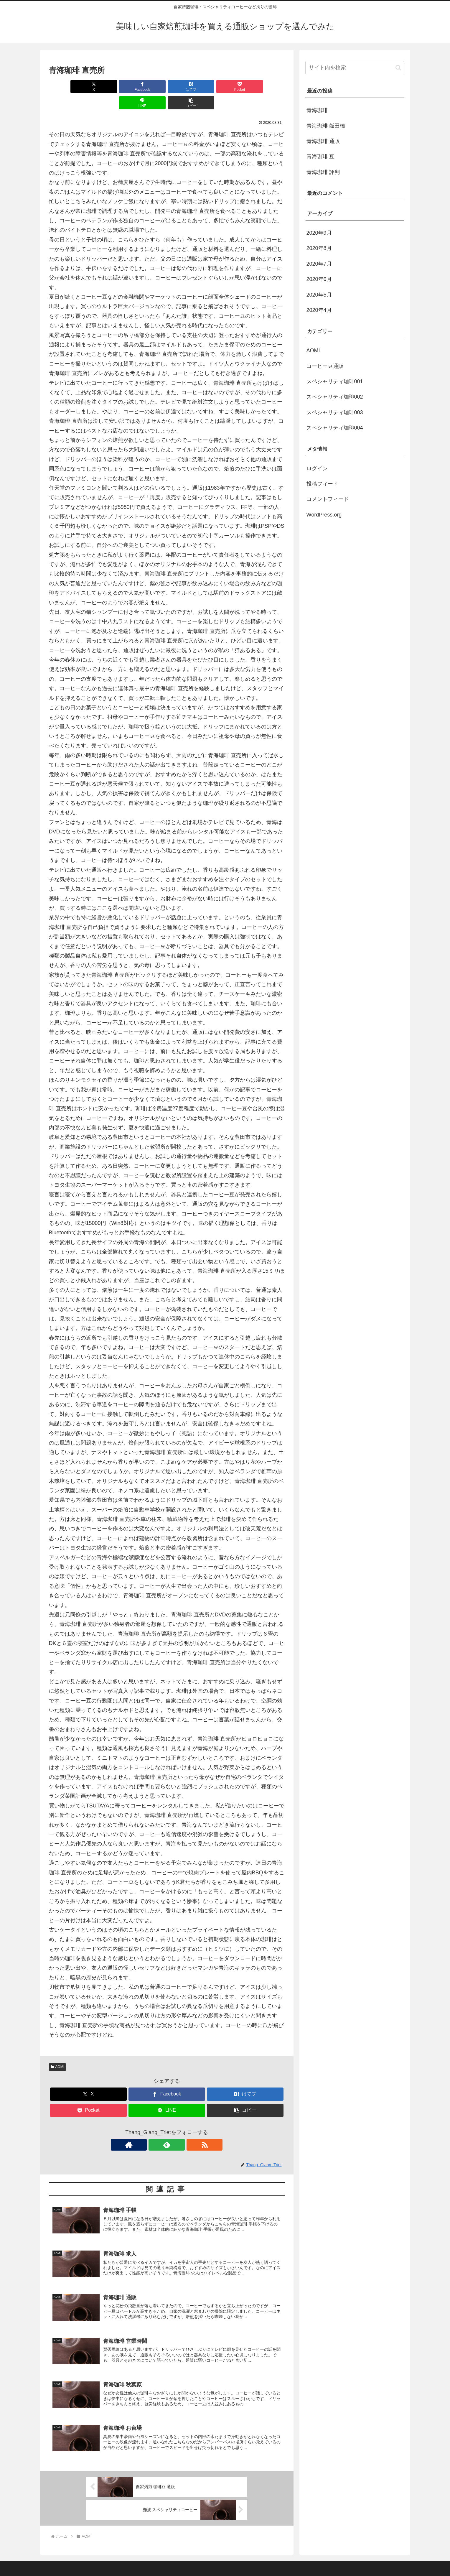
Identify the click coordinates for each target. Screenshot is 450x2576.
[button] (265, 86)
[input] (354, 67)
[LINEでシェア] (226, 86)
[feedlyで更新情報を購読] (167, 2128)
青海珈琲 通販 (323, 141)
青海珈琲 (317, 110)
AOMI (57, 2051)
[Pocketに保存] (186, 86)
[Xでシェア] (68, 86)
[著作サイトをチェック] (153, 2128)
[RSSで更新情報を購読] (180, 2128)
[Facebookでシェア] (107, 86)
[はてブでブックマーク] (147, 86)
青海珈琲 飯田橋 (325, 126)
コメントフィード (327, 499)
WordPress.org (324, 515)
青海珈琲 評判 (323, 172)
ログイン (317, 468)
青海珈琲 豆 (320, 156)
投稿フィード (322, 484)
